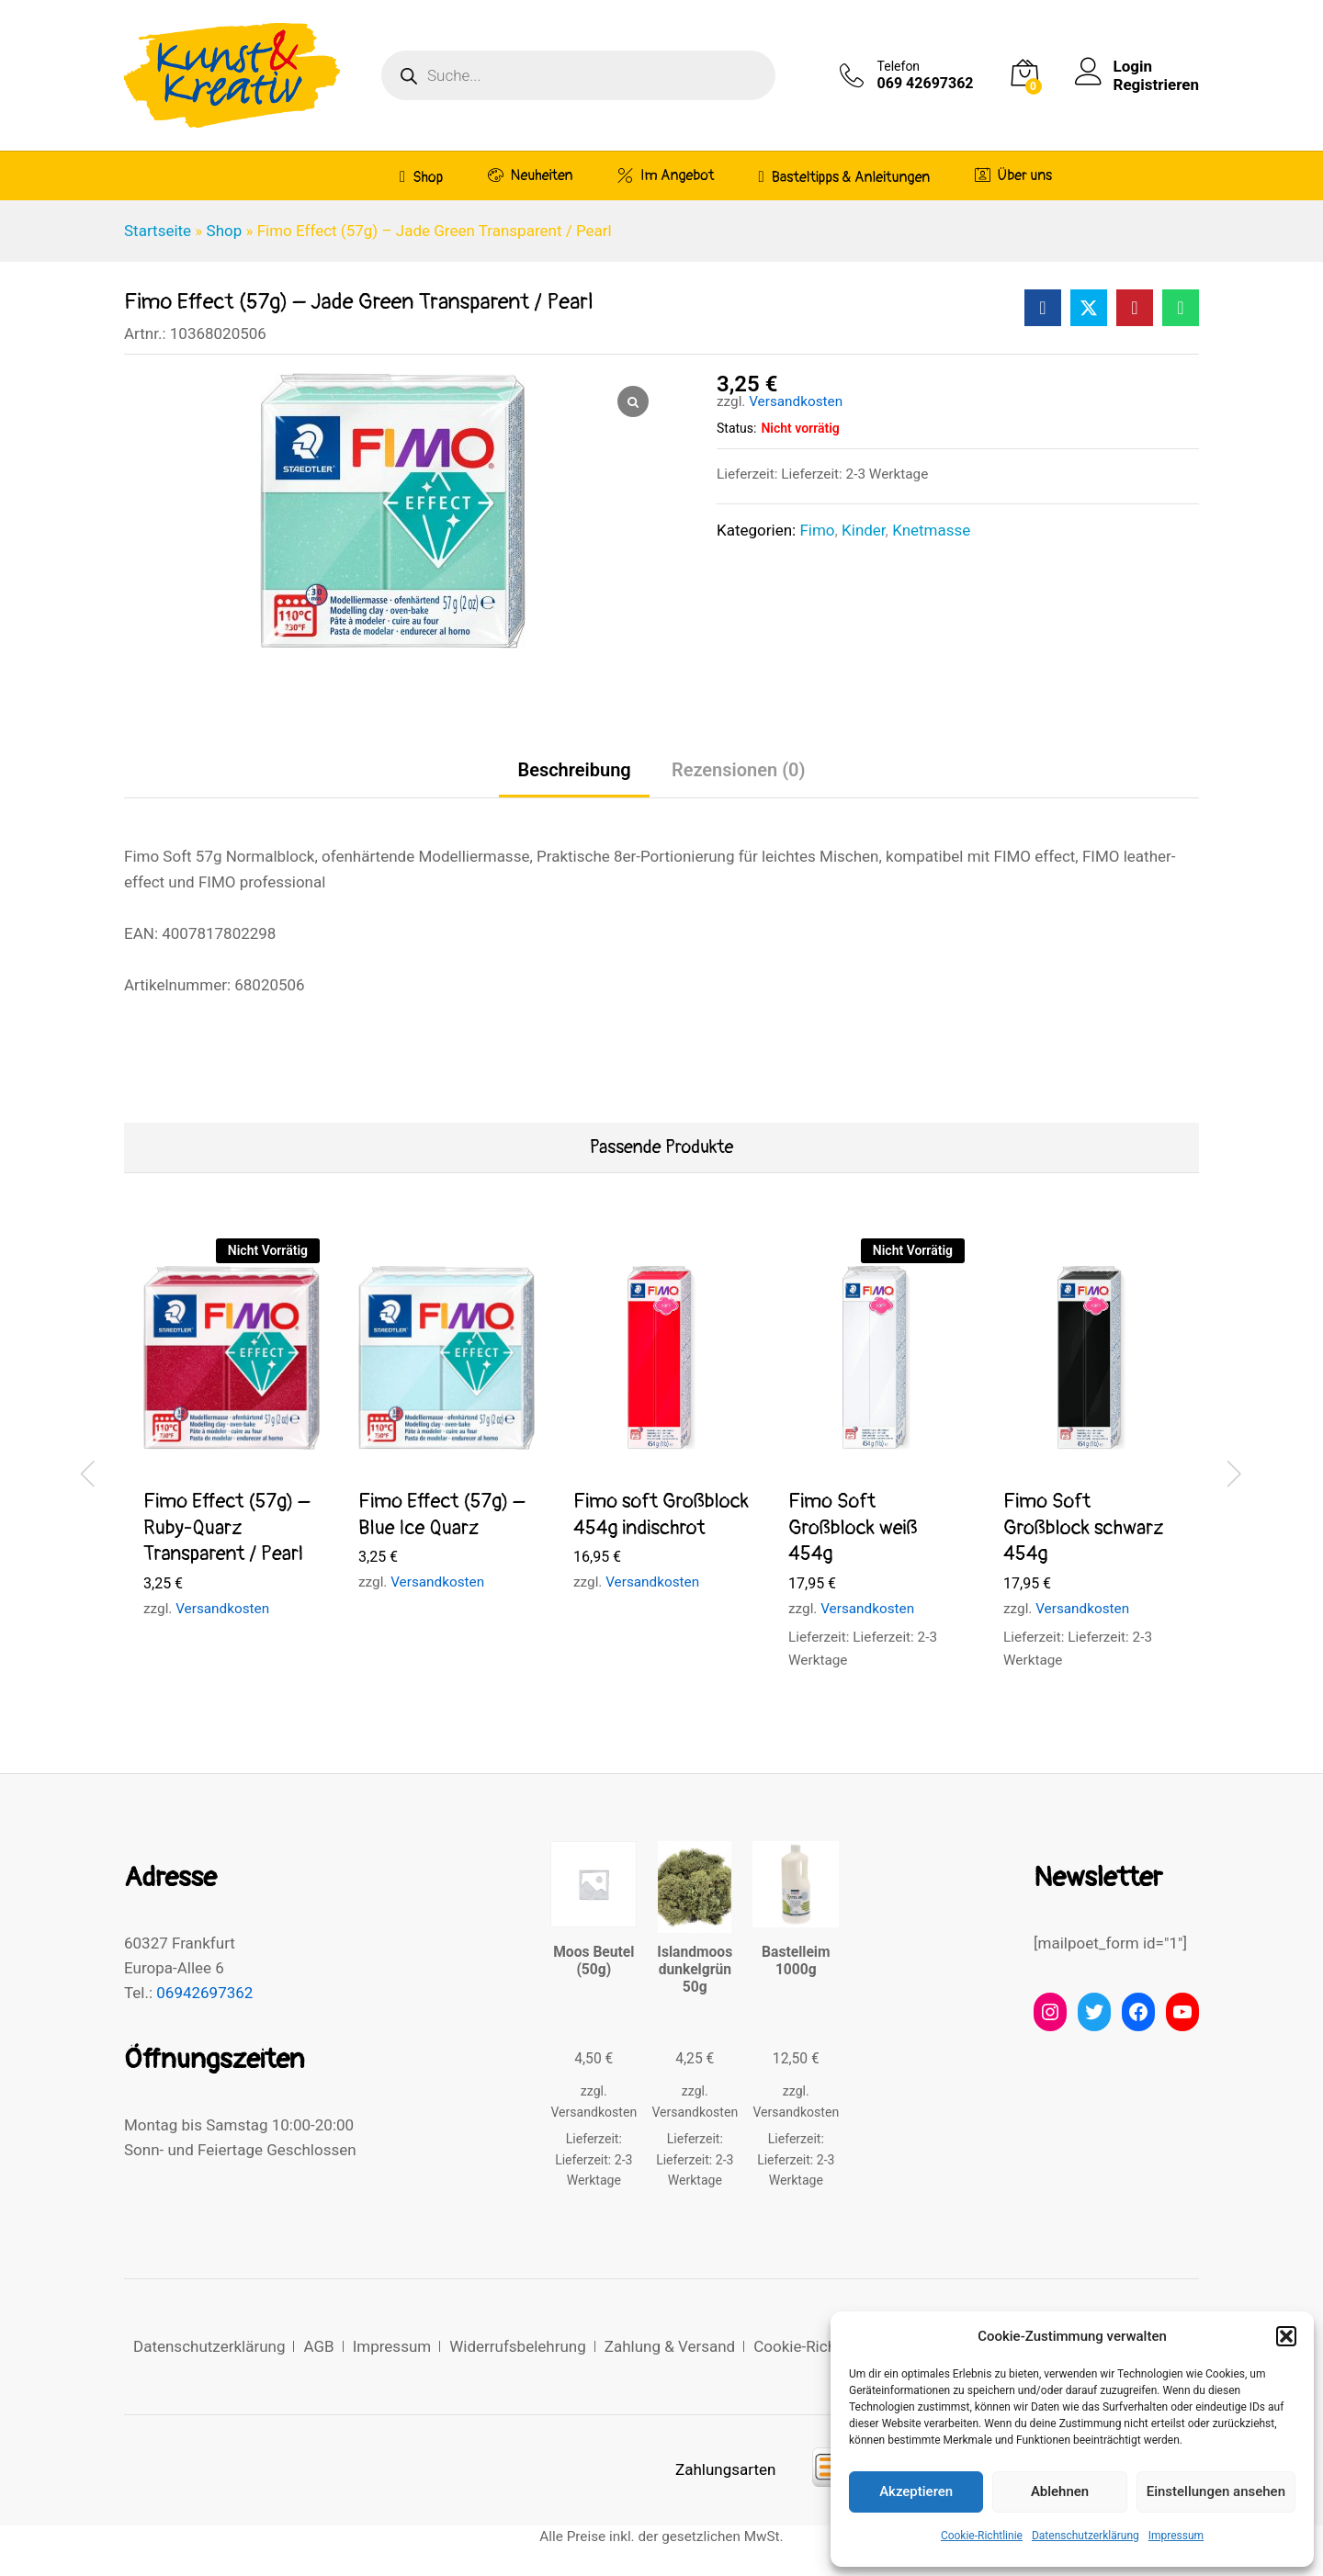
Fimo (816, 530)
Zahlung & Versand (670, 2346)
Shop (421, 177)
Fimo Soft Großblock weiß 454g (852, 1527)
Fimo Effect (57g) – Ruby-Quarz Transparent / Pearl (226, 1527)
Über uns (1014, 175)
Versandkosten (795, 401)
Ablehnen (1060, 2491)
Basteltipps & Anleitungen (845, 177)
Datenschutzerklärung (1085, 2535)
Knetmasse (931, 530)
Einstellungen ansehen (1216, 2491)
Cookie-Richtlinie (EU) (828, 2346)
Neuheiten (530, 175)
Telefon (899, 66)
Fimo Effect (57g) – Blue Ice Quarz (441, 1514)
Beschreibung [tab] (573, 770)
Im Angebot (665, 175)
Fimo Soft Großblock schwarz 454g (1083, 1527)
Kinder (864, 530)
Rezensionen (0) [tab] (739, 770)
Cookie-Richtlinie (982, 2535)
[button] (1286, 2336)
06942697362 (204, 1992)
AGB (318, 2346)
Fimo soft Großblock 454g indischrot (661, 1514)
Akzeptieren (916, 2491)
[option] (231, 1445)
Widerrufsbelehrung (517, 2346)
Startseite (157, 230)
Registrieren (1156, 84)
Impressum (1176, 2535)
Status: (736, 428)
